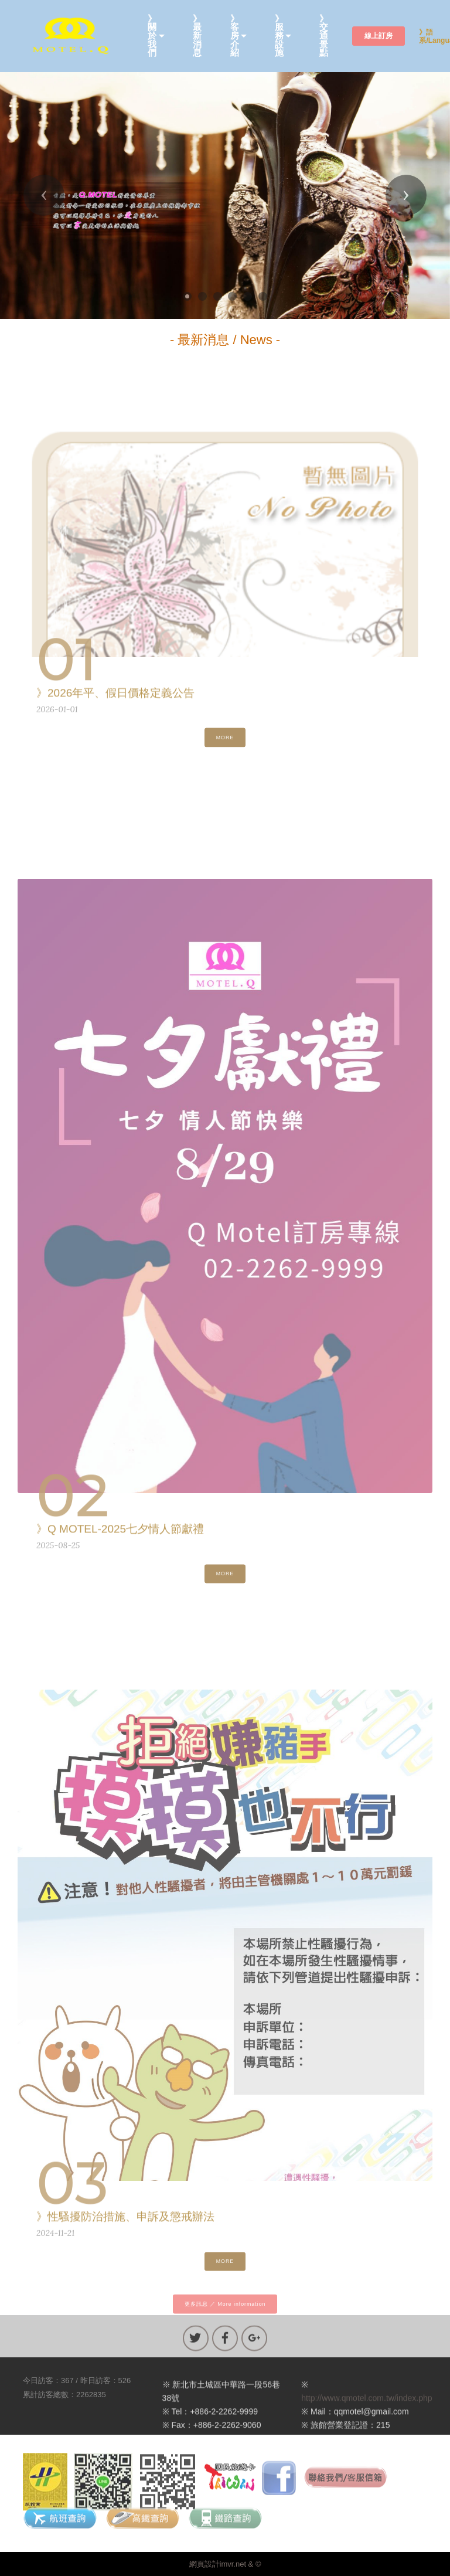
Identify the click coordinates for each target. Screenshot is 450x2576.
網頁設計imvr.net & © (225, 2564)
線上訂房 (378, 36)
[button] (43, 195)
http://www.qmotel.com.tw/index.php (366, 2417)
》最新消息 (197, 36)
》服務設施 (279, 36)
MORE (225, 744)
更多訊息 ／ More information (225, 2310)
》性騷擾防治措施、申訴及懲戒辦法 (125, 2220)
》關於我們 (152, 36)
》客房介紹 (234, 36)
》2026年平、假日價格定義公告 (115, 697)
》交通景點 (323, 36)
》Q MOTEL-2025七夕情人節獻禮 (120, 1533)
